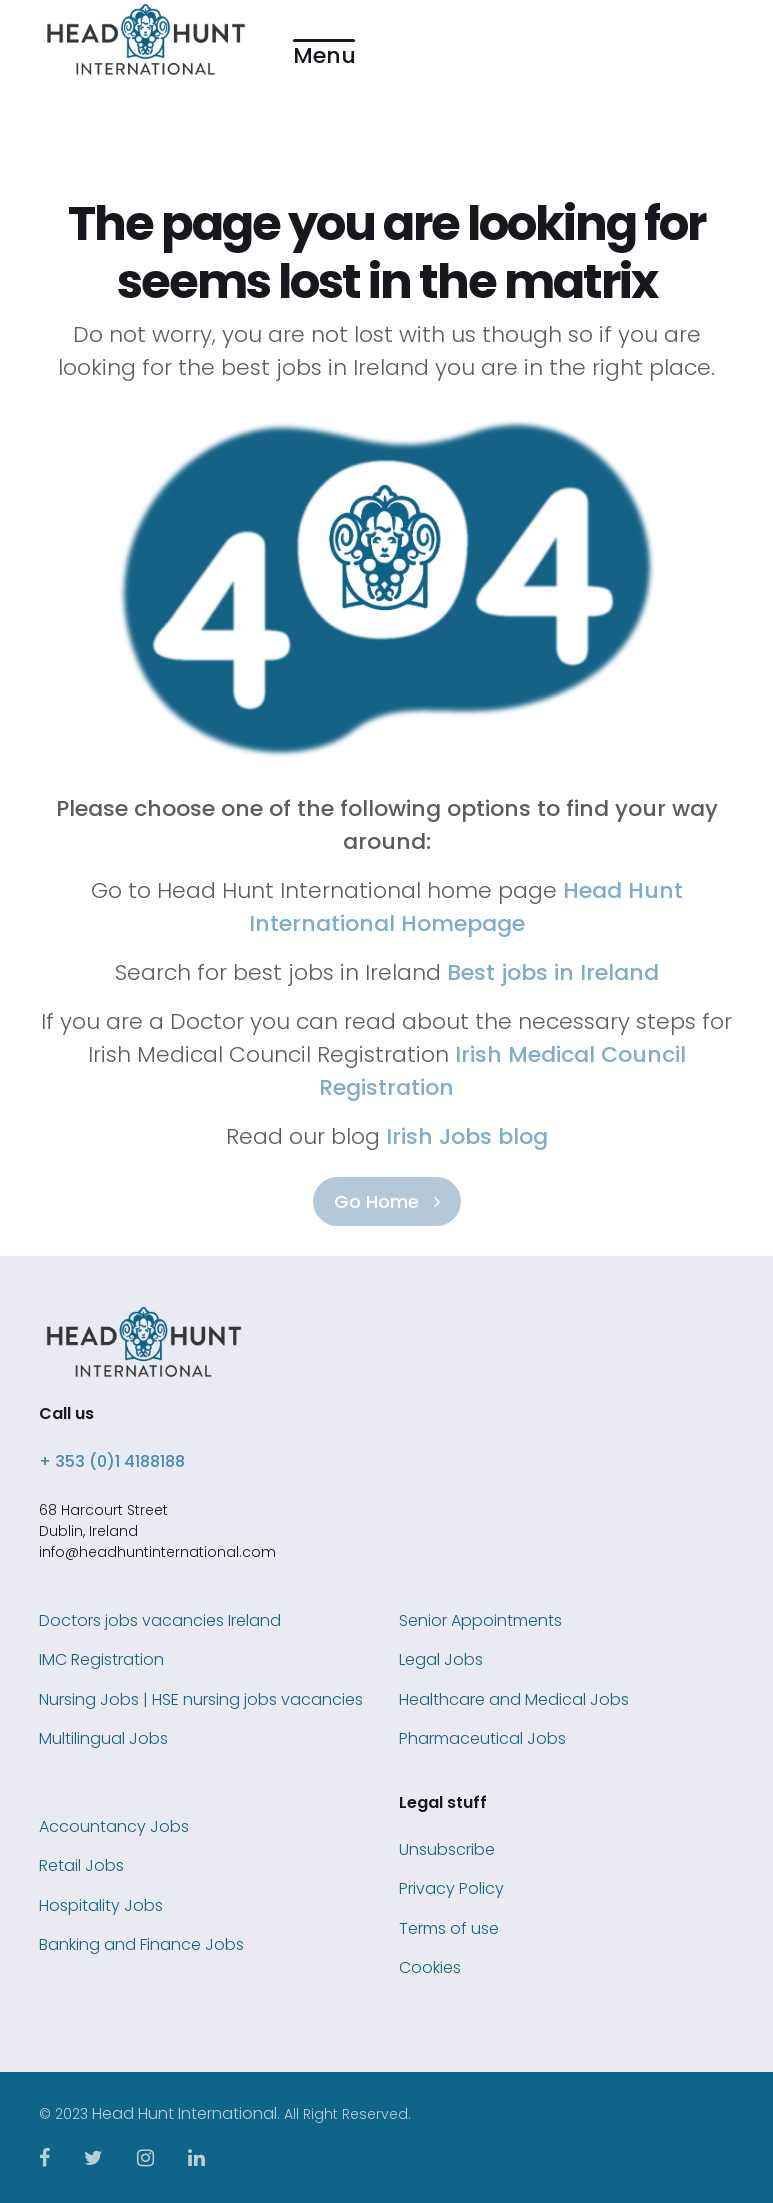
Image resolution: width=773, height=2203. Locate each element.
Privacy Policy (451, 1888)
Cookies (430, 1967)
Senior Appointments (480, 1620)
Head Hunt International (184, 2113)
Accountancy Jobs (114, 1826)
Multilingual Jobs (103, 1738)
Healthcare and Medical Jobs (514, 1699)
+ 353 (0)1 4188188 (112, 1461)
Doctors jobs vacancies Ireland (160, 1620)
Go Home (387, 1201)
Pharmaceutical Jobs (482, 1738)
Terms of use (449, 1928)
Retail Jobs (81, 1865)
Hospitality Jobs (101, 1905)
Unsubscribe (447, 1849)
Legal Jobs (441, 1659)
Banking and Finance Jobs (141, 1944)
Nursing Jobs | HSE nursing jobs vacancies (201, 1699)
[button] (324, 40)
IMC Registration (101, 1659)
